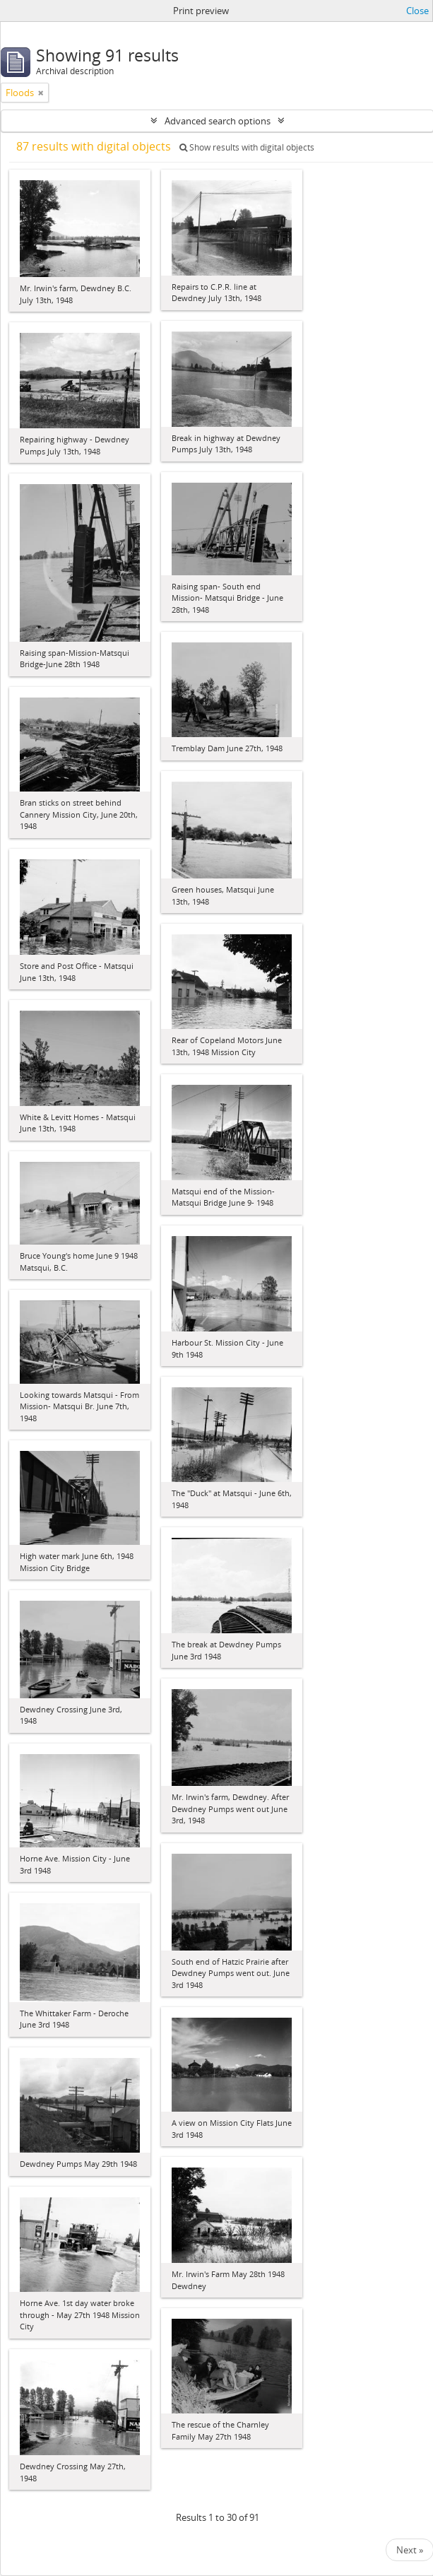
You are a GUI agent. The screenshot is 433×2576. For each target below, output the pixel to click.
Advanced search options (218, 120)
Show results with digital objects (246, 147)
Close (417, 10)
